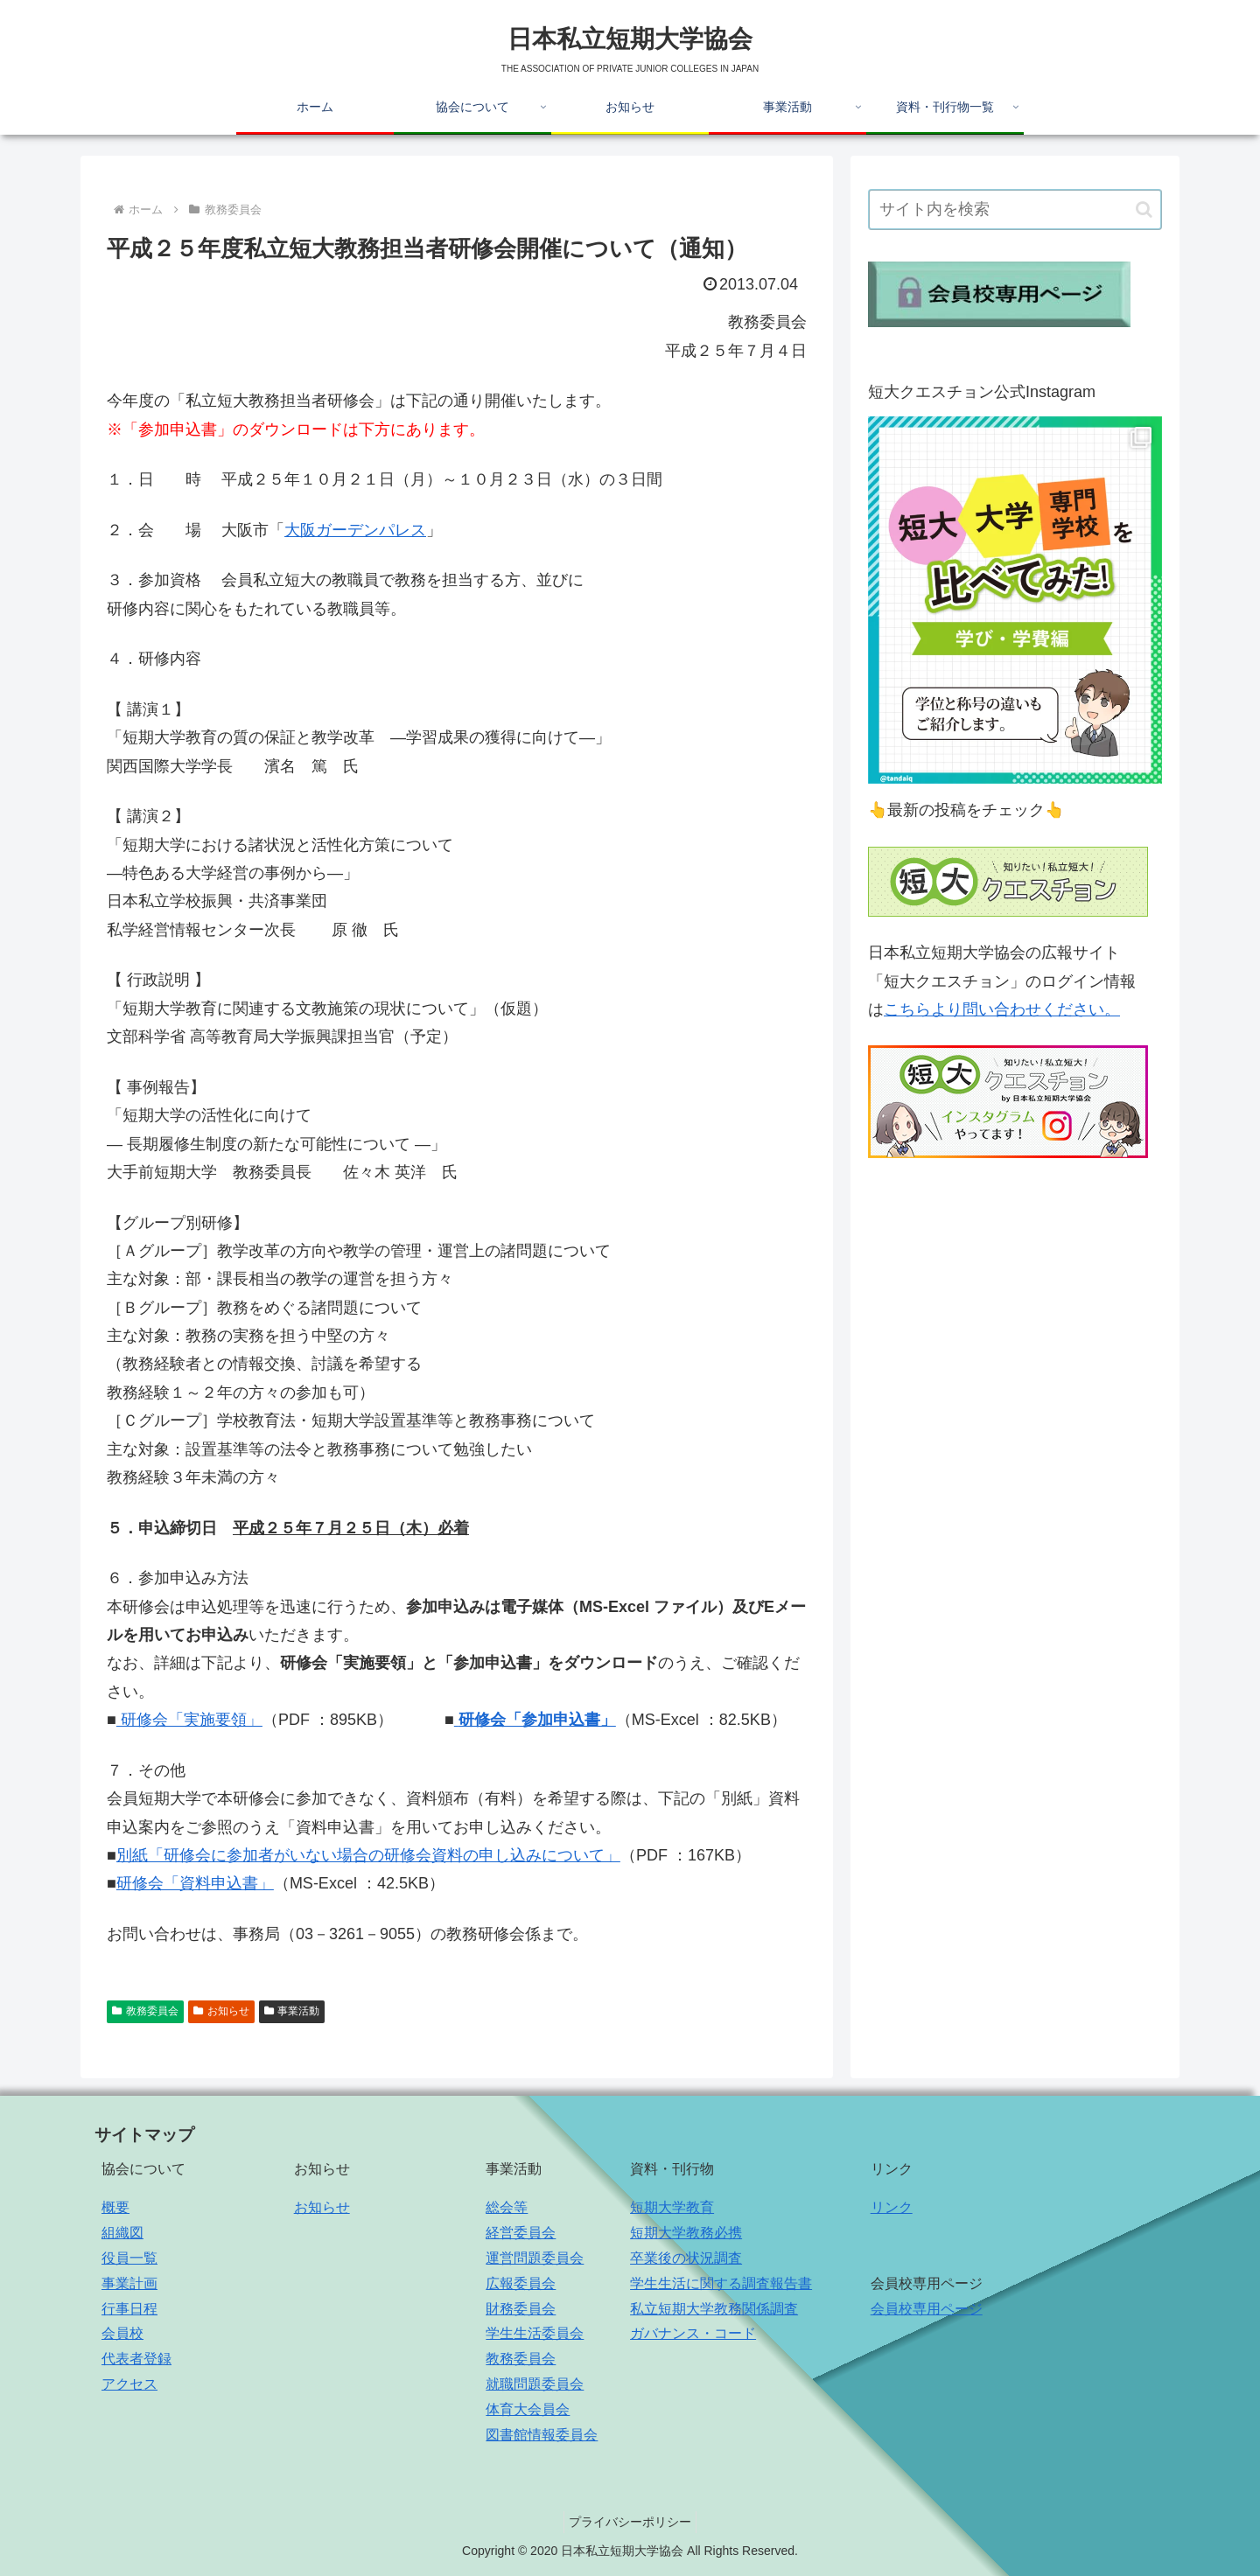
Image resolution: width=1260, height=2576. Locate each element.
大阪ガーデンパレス (355, 530)
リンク (892, 2207)
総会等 (507, 2207)
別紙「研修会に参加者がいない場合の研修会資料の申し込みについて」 (368, 1855)
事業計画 (130, 2283)
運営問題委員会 (535, 2258)
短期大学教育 (672, 2207)
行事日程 (130, 2308)
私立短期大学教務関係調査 (714, 2308)
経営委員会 (521, 2232)
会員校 (123, 2333)
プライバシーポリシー (630, 2522)
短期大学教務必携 (686, 2232)
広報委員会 (521, 2283)
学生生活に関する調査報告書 (721, 2283)
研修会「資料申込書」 (195, 1883)
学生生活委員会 (535, 2333)
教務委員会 (145, 2011)
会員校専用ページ (927, 2308)
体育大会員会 (528, 2409)
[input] (1015, 209)
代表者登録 (137, 2358)
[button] (1144, 209)
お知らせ (221, 2011)
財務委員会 (521, 2308)
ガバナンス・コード (693, 2333)
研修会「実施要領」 (189, 1719)
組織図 (123, 2232)
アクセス (130, 2384)
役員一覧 (130, 2258)
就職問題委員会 (535, 2384)
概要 (116, 2207)
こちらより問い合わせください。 (1002, 1009)
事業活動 (292, 2011)
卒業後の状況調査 (686, 2258)
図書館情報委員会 (542, 2434)
